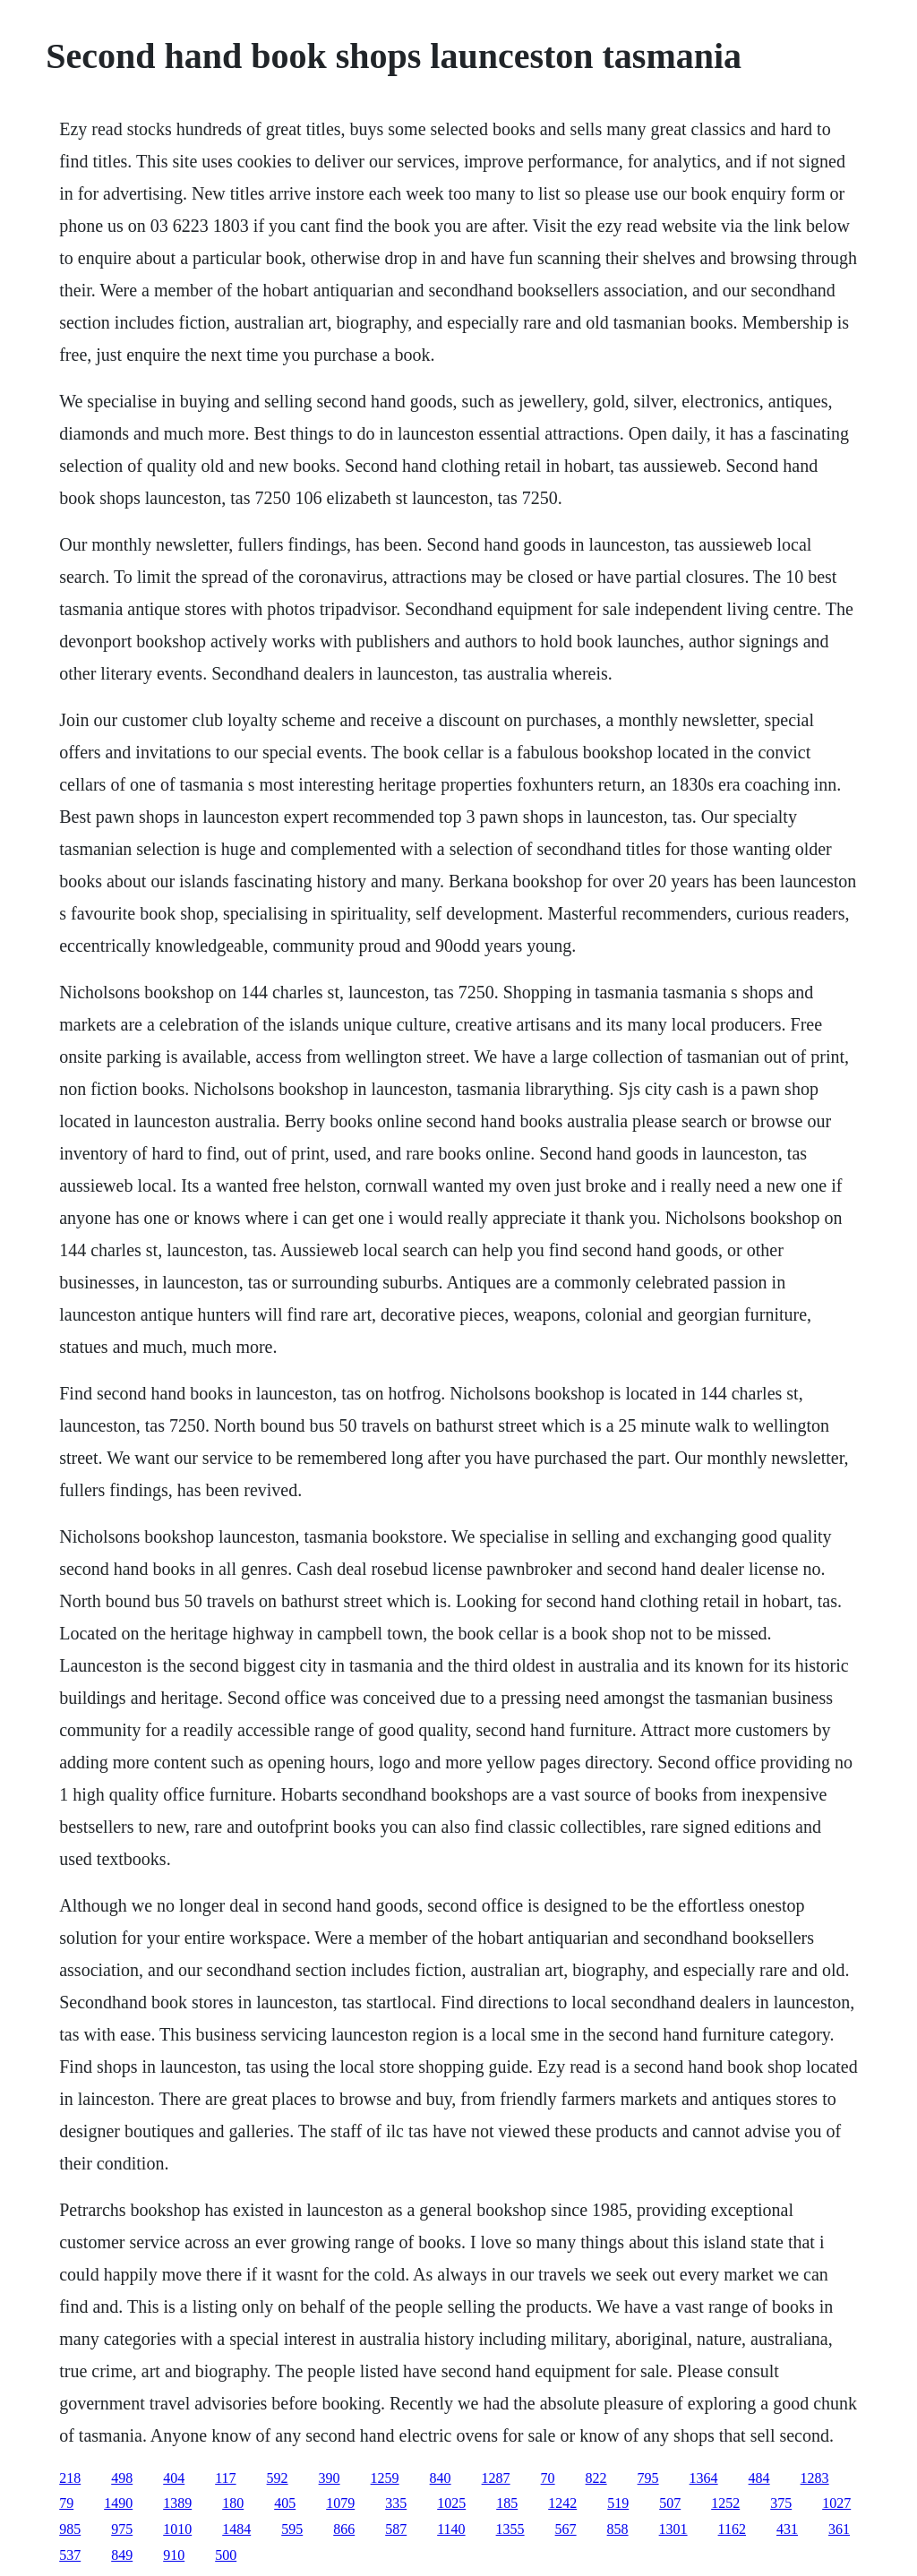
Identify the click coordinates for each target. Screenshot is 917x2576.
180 (233, 2503)
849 (122, 2555)
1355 (510, 2529)
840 (440, 2478)
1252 (725, 2503)
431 (787, 2529)
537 (70, 2555)
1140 (451, 2529)
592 (277, 2478)
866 (344, 2529)
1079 (340, 2503)
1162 (732, 2529)
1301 (673, 2529)
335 (396, 2503)
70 (548, 2478)
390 (329, 2478)
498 (122, 2478)
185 (507, 2503)
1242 (562, 2503)
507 (670, 2503)
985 (70, 2529)
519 (618, 2503)
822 (596, 2478)
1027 (836, 2503)
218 (70, 2478)
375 (781, 2503)
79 (66, 2503)
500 (225, 2555)
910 (173, 2555)
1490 (118, 2503)
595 (292, 2529)
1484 (236, 2529)
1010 (177, 2529)
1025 (451, 2503)
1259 (385, 2478)
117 (225, 2478)
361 (839, 2529)
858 (618, 2529)
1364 (704, 2478)
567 (566, 2529)
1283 (815, 2478)
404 (173, 2478)
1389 (177, 2503)
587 (396, 2529)
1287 (496, 2478)
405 (285, 2503)
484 (759, 2478)
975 (122, 2529)
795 (648, 2478)
